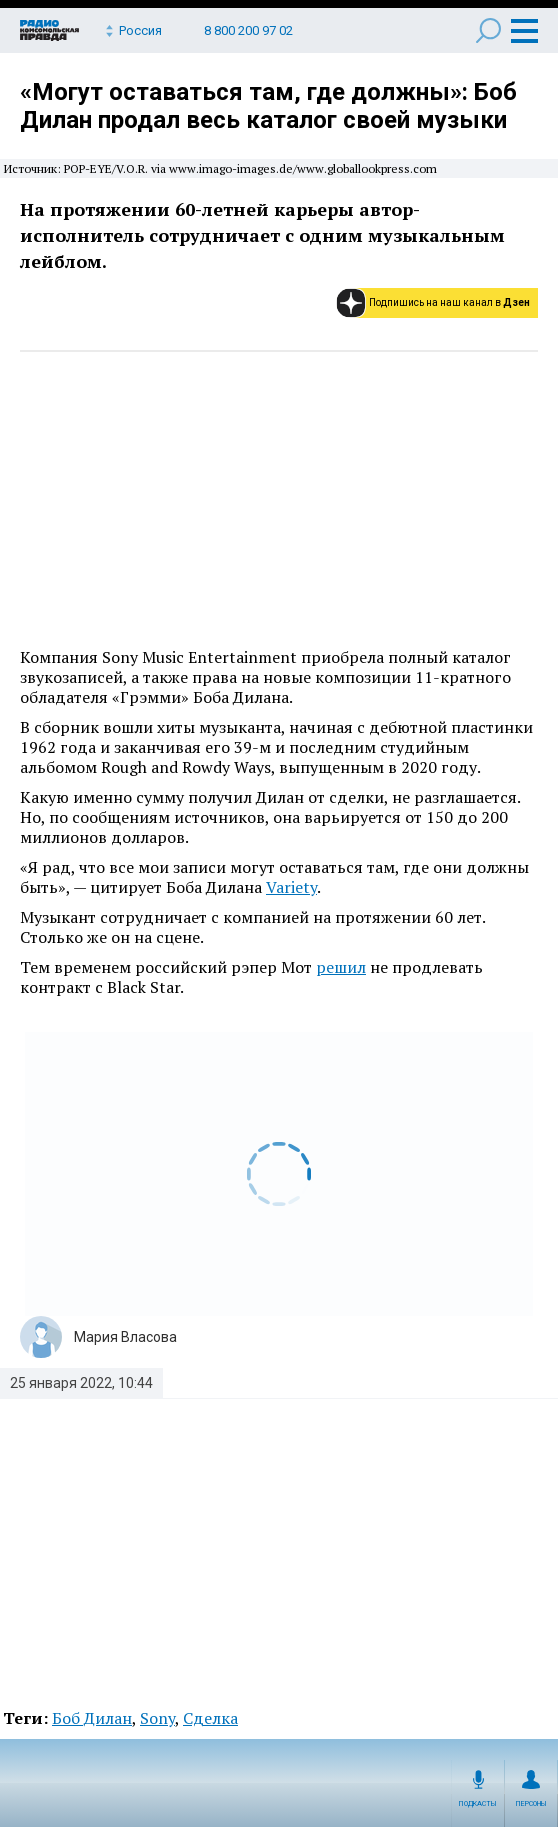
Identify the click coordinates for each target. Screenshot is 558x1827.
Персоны (531, 1804)
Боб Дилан (92, 1718)
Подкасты (478, 1804)
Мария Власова (125, 1337)
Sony (157, 1718)
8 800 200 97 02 (248, 30)
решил (341, 967)
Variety (291, 887)
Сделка (210, 1718)
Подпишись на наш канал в (449, 302)
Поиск (488, 30)
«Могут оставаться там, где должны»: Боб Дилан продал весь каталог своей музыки (268, 106)
